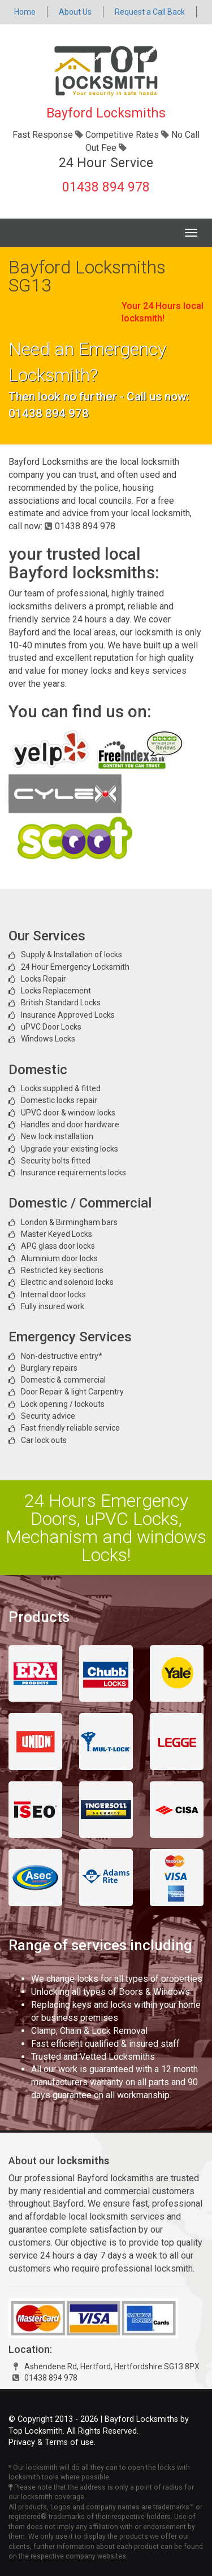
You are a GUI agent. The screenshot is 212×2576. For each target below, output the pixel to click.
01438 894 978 (106, 187)
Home (25, 11)
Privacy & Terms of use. (52, 2442)
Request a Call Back (150, 11)
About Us (75, 11)
